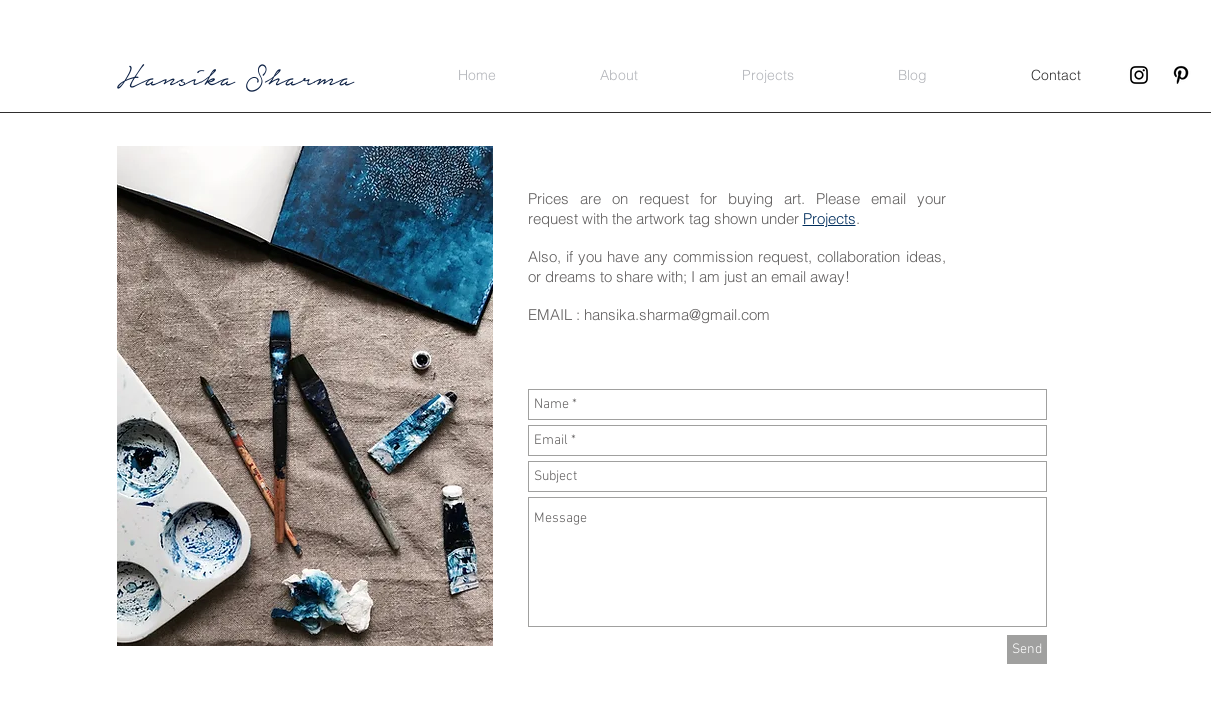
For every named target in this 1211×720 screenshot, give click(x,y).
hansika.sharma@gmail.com (677, 314)
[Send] (1027, 649)
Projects (829, 218)
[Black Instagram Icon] (1139, 75)
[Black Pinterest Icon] (1181, 75)
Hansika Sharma (235, 75)
